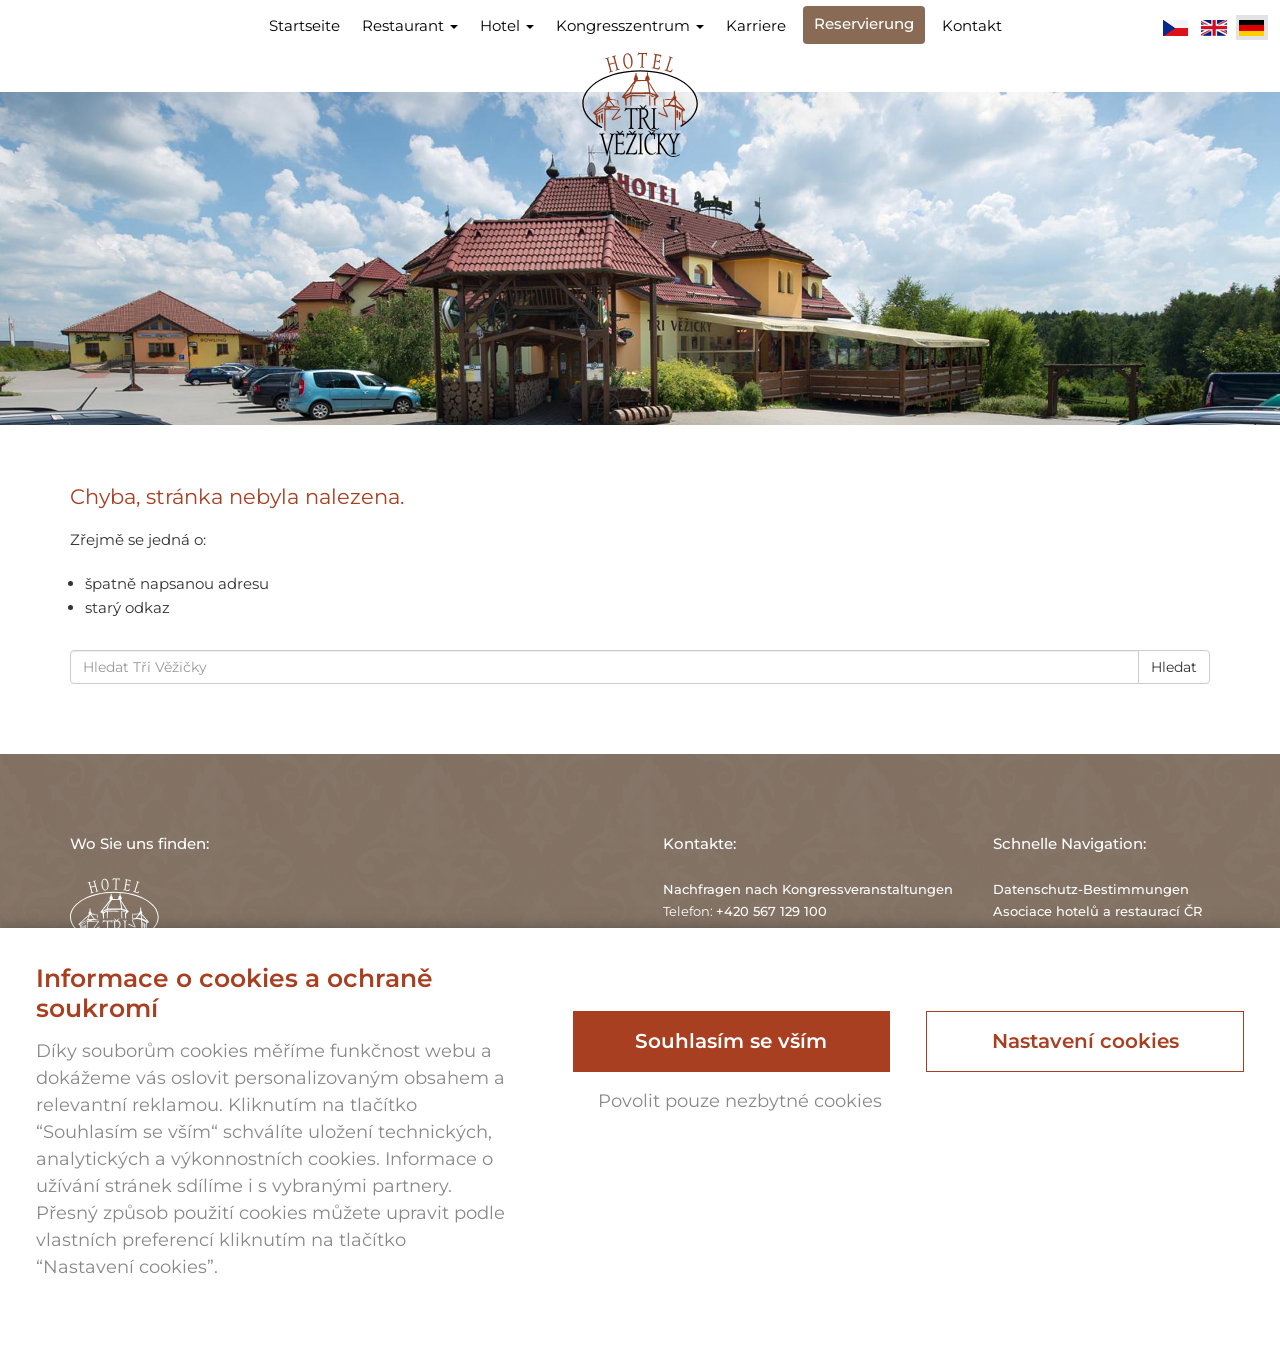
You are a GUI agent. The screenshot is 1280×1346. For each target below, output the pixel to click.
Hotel (507, 25)
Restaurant (410, 25)
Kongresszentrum (630, 25)
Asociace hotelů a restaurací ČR (1097, 911)
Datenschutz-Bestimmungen (1091, 889)
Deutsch (1252, 28)
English (1214, 28)
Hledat (1174, 667)
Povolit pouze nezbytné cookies (740, 1101)
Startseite (304, 25)
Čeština (1176, 28)
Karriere (756, 25)
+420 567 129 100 (771, 911)
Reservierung (864, 23)
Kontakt (972, 25)
